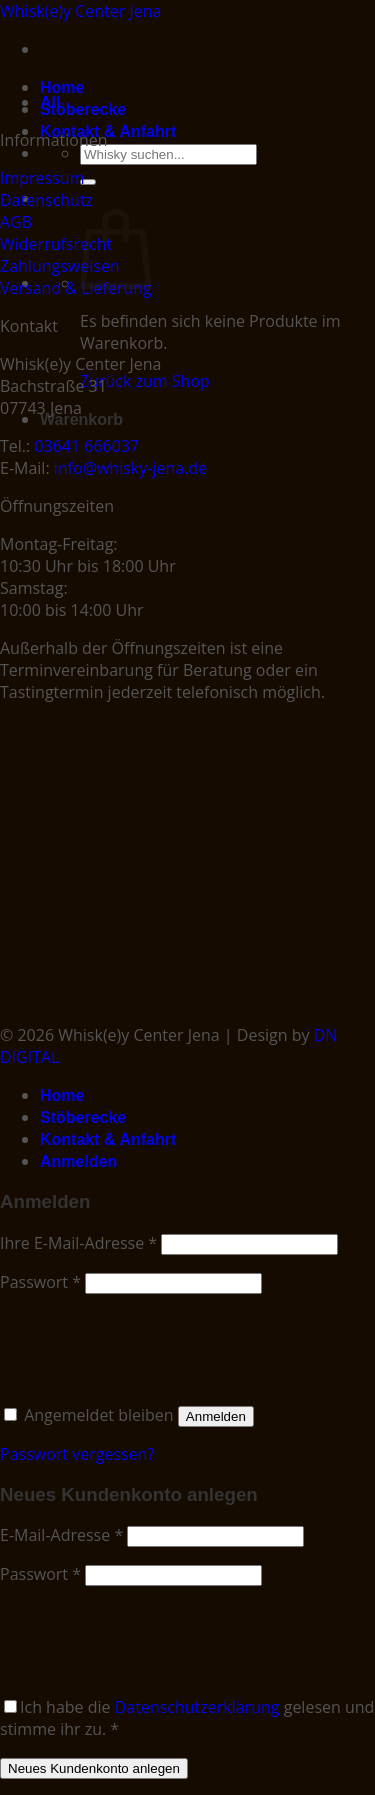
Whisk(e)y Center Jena (81, 11)
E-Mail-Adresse (61, 1535)
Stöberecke (83, 109)
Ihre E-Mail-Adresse (78, 1243)
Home (62, 87)
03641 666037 (86, 446)
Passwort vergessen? (77, 1454)
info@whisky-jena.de (130, 468)
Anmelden (216, 1416)
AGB (16, 222)
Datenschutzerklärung (197, 1707)
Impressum (42, 178)
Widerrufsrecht (56, 244)
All (50, 102)
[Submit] (88, 182)
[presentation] (137, 1345)
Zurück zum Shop (145, 381)
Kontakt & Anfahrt (108, 131)
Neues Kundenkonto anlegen (94, 1768)
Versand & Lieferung (76, 288)
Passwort (40, 1282)
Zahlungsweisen (60, 266)
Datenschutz (46, 200)
